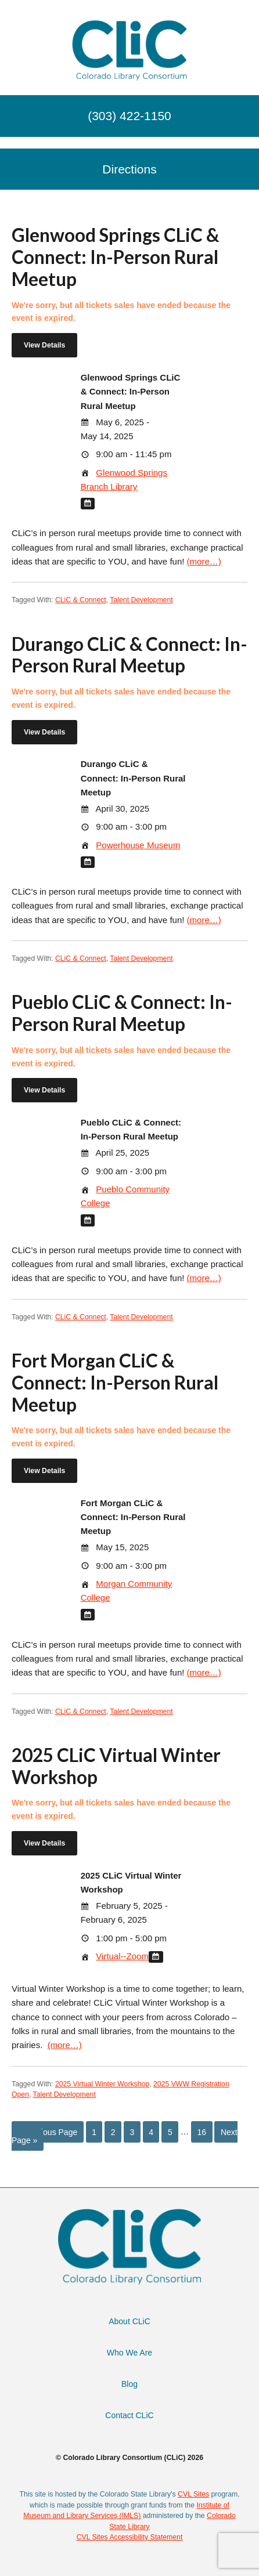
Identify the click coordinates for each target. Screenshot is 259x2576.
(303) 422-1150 (129, 115)
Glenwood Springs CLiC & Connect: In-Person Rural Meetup (115, 257)
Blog (129, 2384)
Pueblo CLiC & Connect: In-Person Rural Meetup (122, 1013)
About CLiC (129, 2321)
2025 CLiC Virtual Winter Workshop (116, 1766)
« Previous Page (48, 2131)
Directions (129, 169)
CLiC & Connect (80, 600)
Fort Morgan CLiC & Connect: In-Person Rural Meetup (115, 1382)
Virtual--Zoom (122, 1956)
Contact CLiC (129, 2415)
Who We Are (129, 2352)
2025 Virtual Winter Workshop (102, 2084)
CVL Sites (193, 2494)
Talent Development (141, 600)
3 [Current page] (132, 2131)
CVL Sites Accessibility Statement (130, 2537)
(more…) (204, 561)
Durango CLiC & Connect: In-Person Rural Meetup (129, 655)
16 (201, 2131)
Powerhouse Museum (138, 845)
